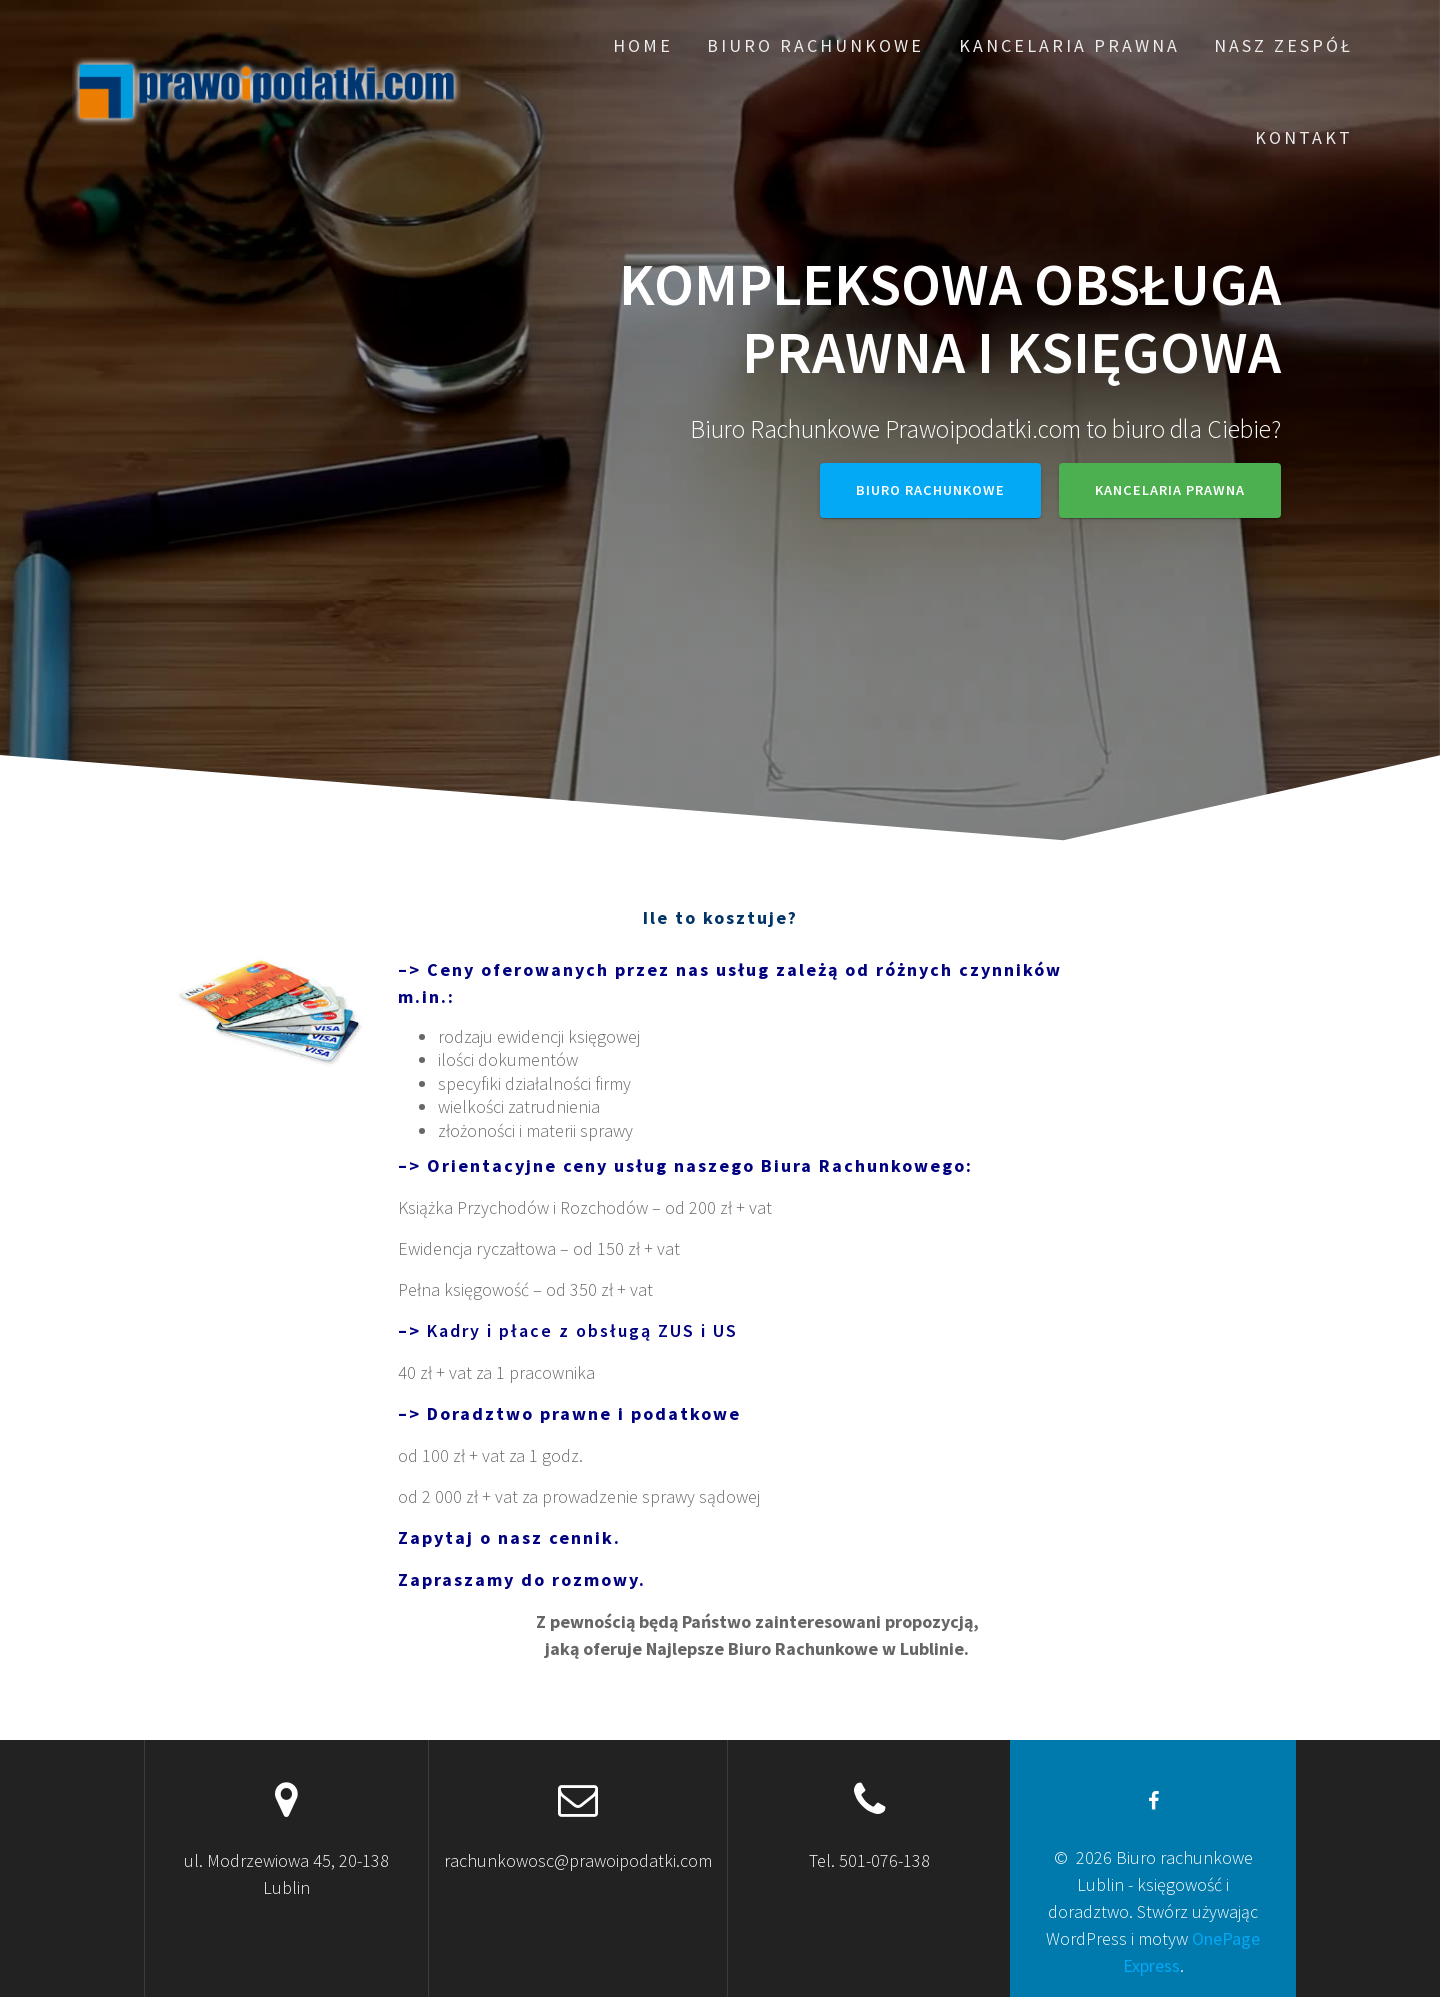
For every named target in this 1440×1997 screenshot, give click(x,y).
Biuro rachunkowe (815, 45)
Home (643, 45)
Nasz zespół (1283, 45)
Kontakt (1304, 137)
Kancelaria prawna (1069, 45)
